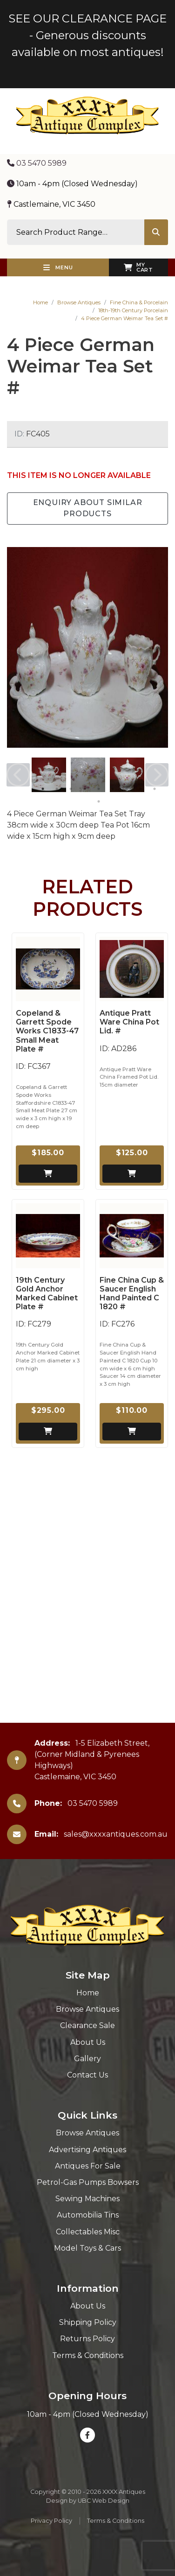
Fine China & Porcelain (139, 302)
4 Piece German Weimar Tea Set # (124, 318)
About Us (87, 2042)
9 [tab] (154, 788)
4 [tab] (84, 788)
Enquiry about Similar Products (87, 508)
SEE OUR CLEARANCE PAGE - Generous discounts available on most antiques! (87, 35)
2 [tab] (56, 788)
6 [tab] (112, 788)
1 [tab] (42, 788)
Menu (58, 267)
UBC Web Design (103, 2500)
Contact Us (87, 2075)
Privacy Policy (51, 2520)
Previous (18, 774)
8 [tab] (140, 788)
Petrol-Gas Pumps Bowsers (88, 2182)
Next (156, 774)
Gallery (87, 2058)
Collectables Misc (88, 2231)
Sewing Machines (87, 2198)
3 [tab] (70, 788)
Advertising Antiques (87, 2149)
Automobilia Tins (88, 2215)
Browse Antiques (79, 302)
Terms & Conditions (87, 2355)
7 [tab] (126, 788)
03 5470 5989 (37, 163)
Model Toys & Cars (87, 2248)
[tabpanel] (48, 774)
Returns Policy (87, 2338)
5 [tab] (98, 788)
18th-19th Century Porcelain (133, 310)
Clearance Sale (87, 2025)
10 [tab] (98, 801)
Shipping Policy (87, 2322)
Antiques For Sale (88, 2166)
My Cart (138, 267)
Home (40, 302)
